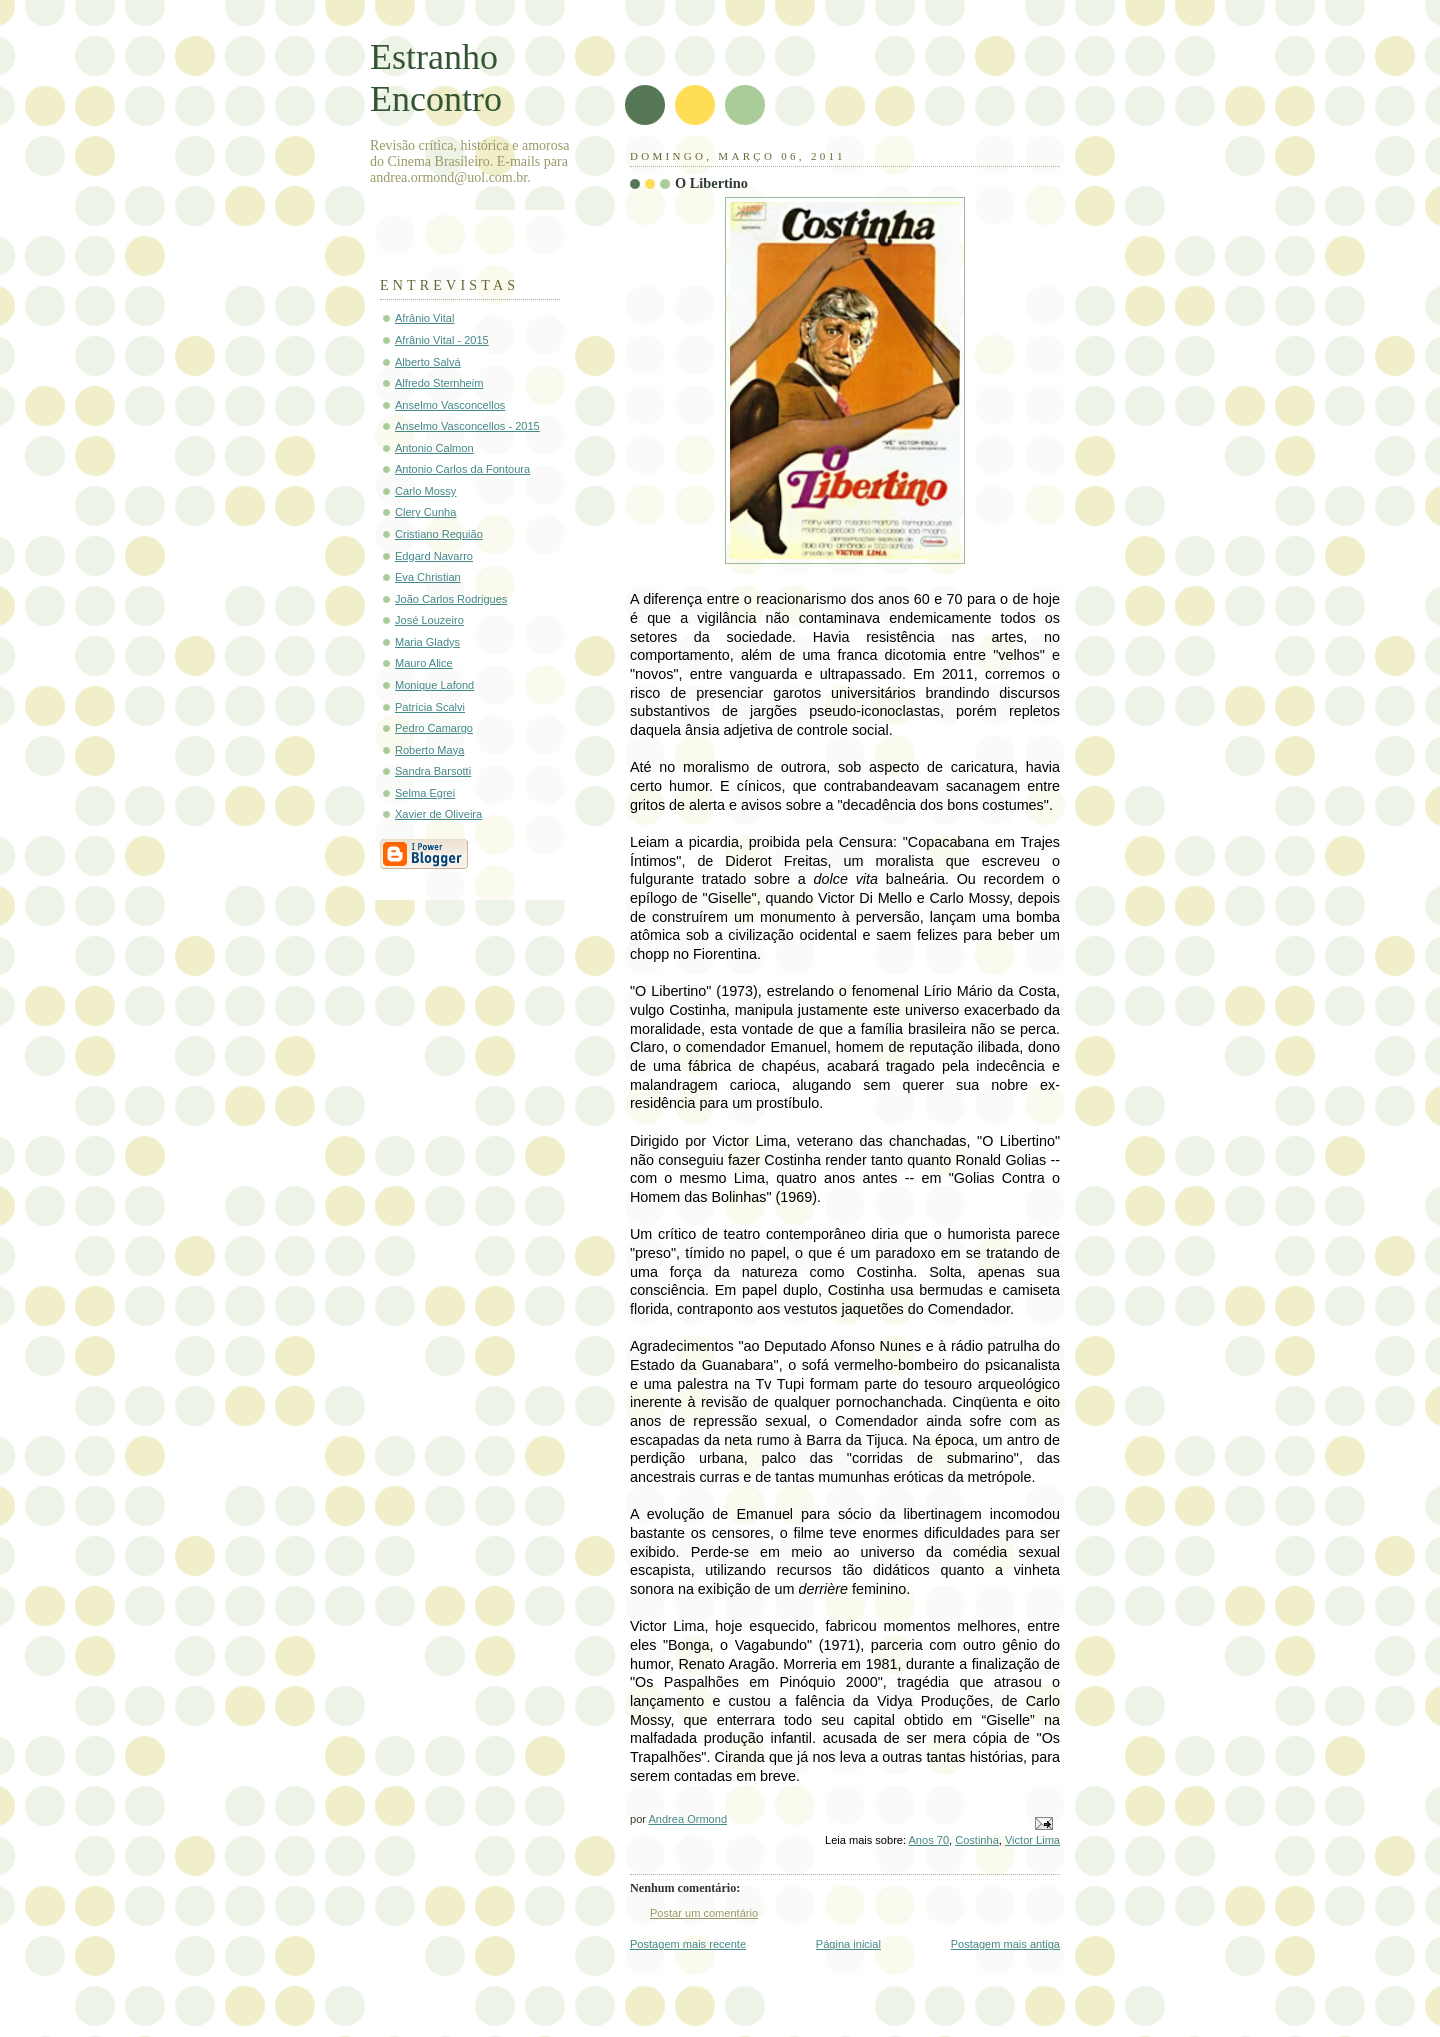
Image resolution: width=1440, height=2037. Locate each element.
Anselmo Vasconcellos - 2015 (467, 426)
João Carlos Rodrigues (451, 599)
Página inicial (848, 1944)
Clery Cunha (425, 512)
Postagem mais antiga (1005, 1944)
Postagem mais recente (688, 1944)
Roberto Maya (429, 750)
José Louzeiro (429, 620)
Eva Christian (428, 577)
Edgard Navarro (434, 556)
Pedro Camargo (434, 728)
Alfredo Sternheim (439, 383)
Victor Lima (1032, 1840)
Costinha (977, 1840)
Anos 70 (929, 1840)
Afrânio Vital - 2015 (442, 340)
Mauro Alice (424, 663)
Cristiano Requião (439, 534)
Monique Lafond (434, 685)
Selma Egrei (425, 793)
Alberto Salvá (428, 362)
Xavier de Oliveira (438, 814)
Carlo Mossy (425, 491)
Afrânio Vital (424, 318)
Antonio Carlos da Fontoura (462, 469)
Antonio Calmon (434, 448)
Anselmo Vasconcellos (450, 405)
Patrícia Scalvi (430, 707)
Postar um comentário (704, 1913)
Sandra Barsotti (433, 771)
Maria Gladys (427, 642)
